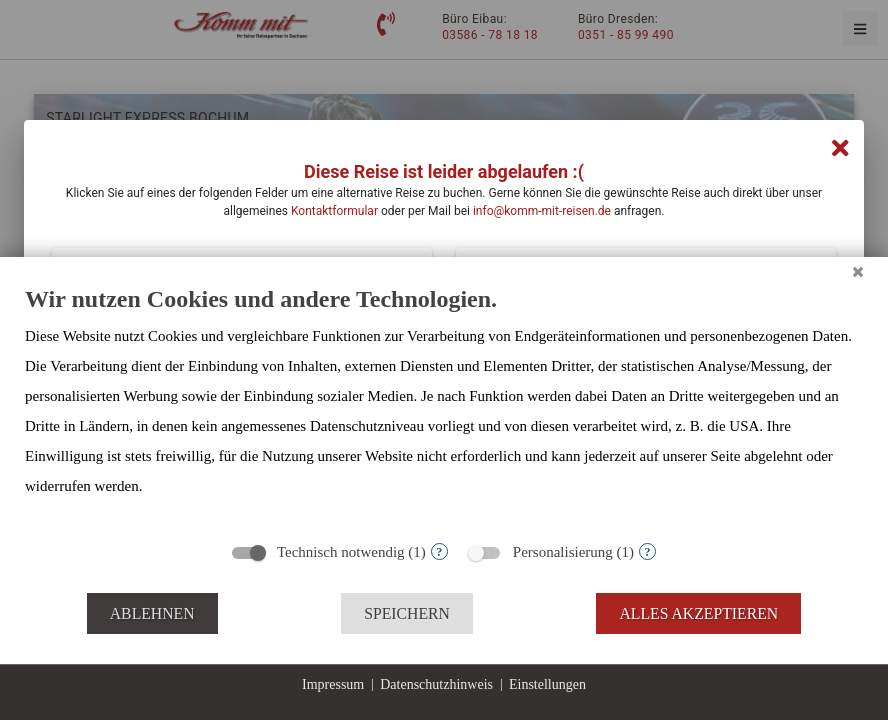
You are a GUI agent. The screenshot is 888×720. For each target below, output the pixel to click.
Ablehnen (152, 613)
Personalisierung (563, 552)
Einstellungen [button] (547, 684)
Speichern (407, 613)
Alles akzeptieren (698, 613)
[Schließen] (858, 272)
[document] (444, 407)
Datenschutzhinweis (436, 684)
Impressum (333, 684)
